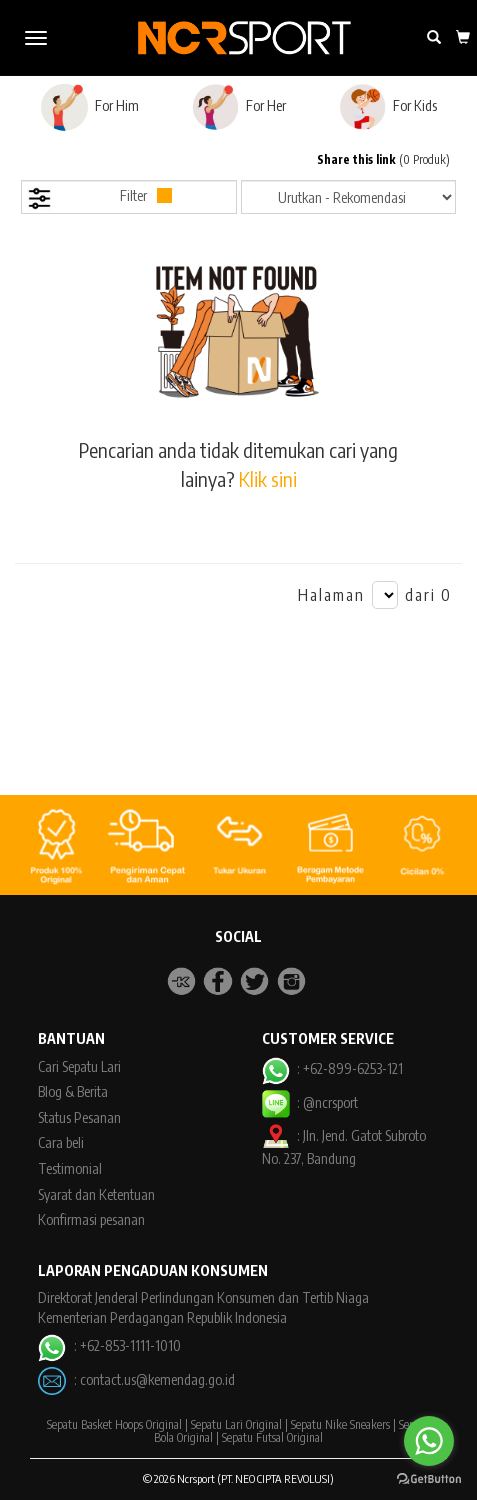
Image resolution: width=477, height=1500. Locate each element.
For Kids (387, 107)
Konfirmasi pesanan (91, 1219)
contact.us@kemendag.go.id (157, 1379)
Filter (99, 198)
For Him (89, 107)
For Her (238, 107)
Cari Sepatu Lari (79, 1066)
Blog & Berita (73, 1091)
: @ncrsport (310, 1102)
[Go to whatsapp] (429, 1441)
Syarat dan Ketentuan (96, 1194)
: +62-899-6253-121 (332, 1068)
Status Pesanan (79, 1117)
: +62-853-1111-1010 (109, 1345)
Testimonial (70, 1168)
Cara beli (61, 1142)
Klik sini (268, 478)
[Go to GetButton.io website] (429, 1479)
